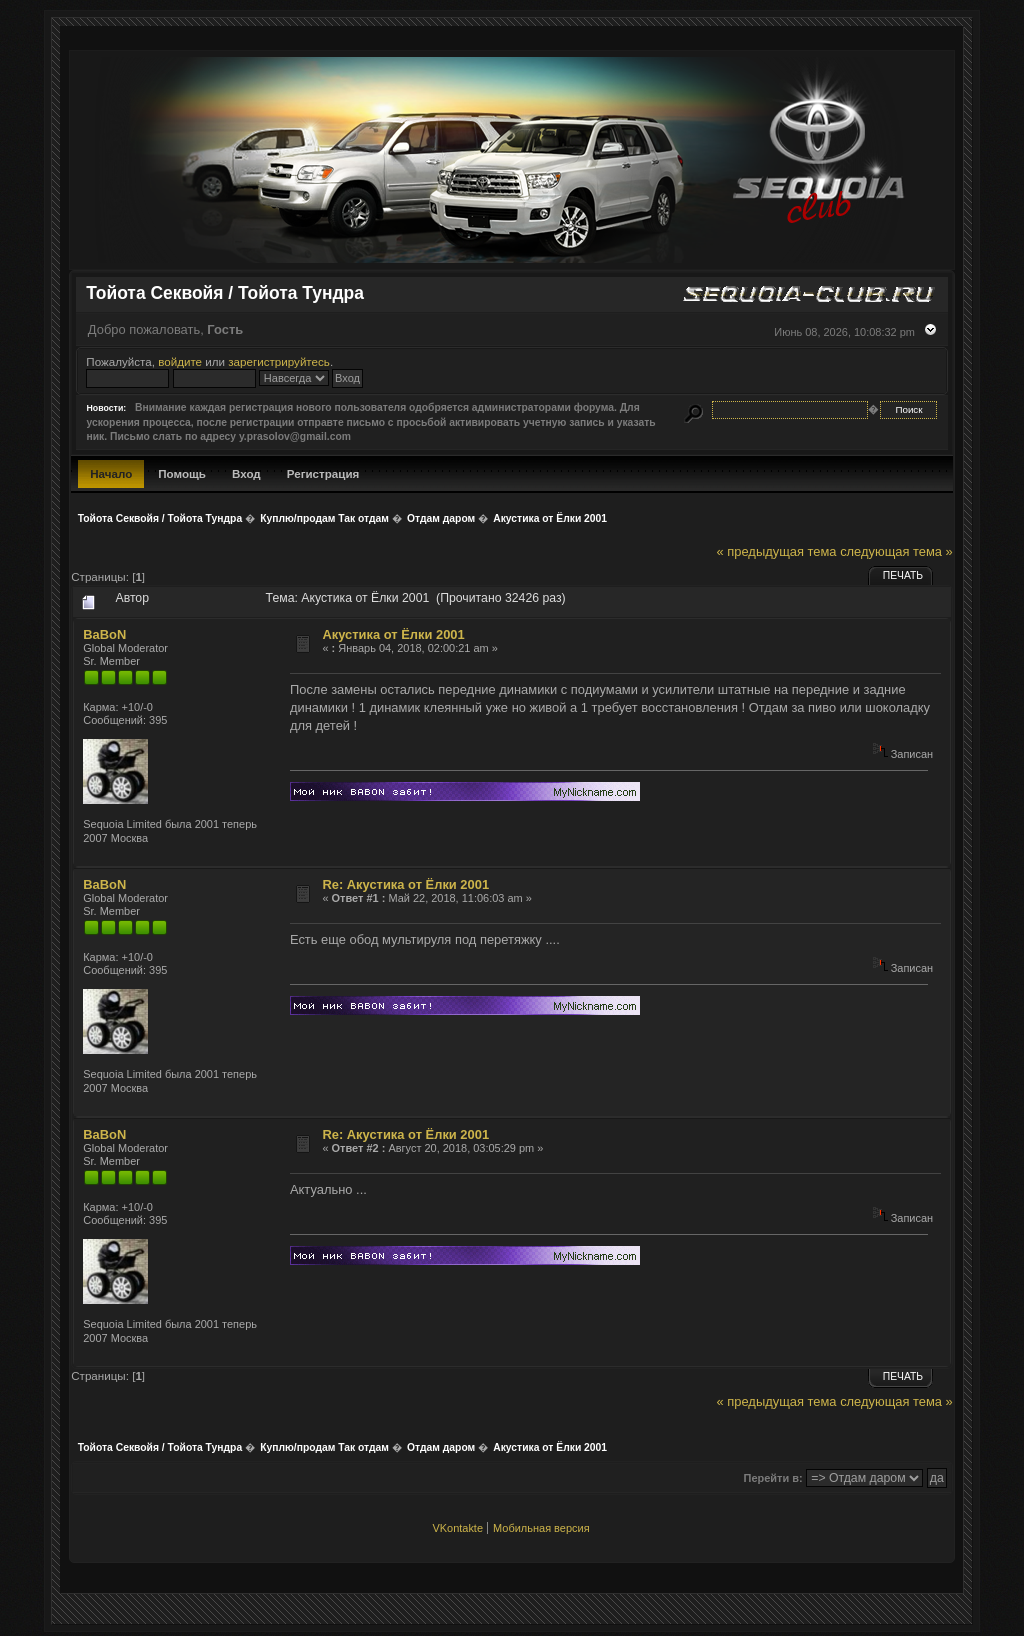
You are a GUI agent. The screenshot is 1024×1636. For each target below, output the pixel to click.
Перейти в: (773, 1478)
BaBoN (104, 634)
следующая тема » (896, 551)
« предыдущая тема (777, 551)
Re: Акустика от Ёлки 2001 (405, 884)
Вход (246, 473)
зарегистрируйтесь (279, 361)
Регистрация (323, 473)
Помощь (182, 473)
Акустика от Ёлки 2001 (393, 634)
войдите (180, 361)
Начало (111, 473)
